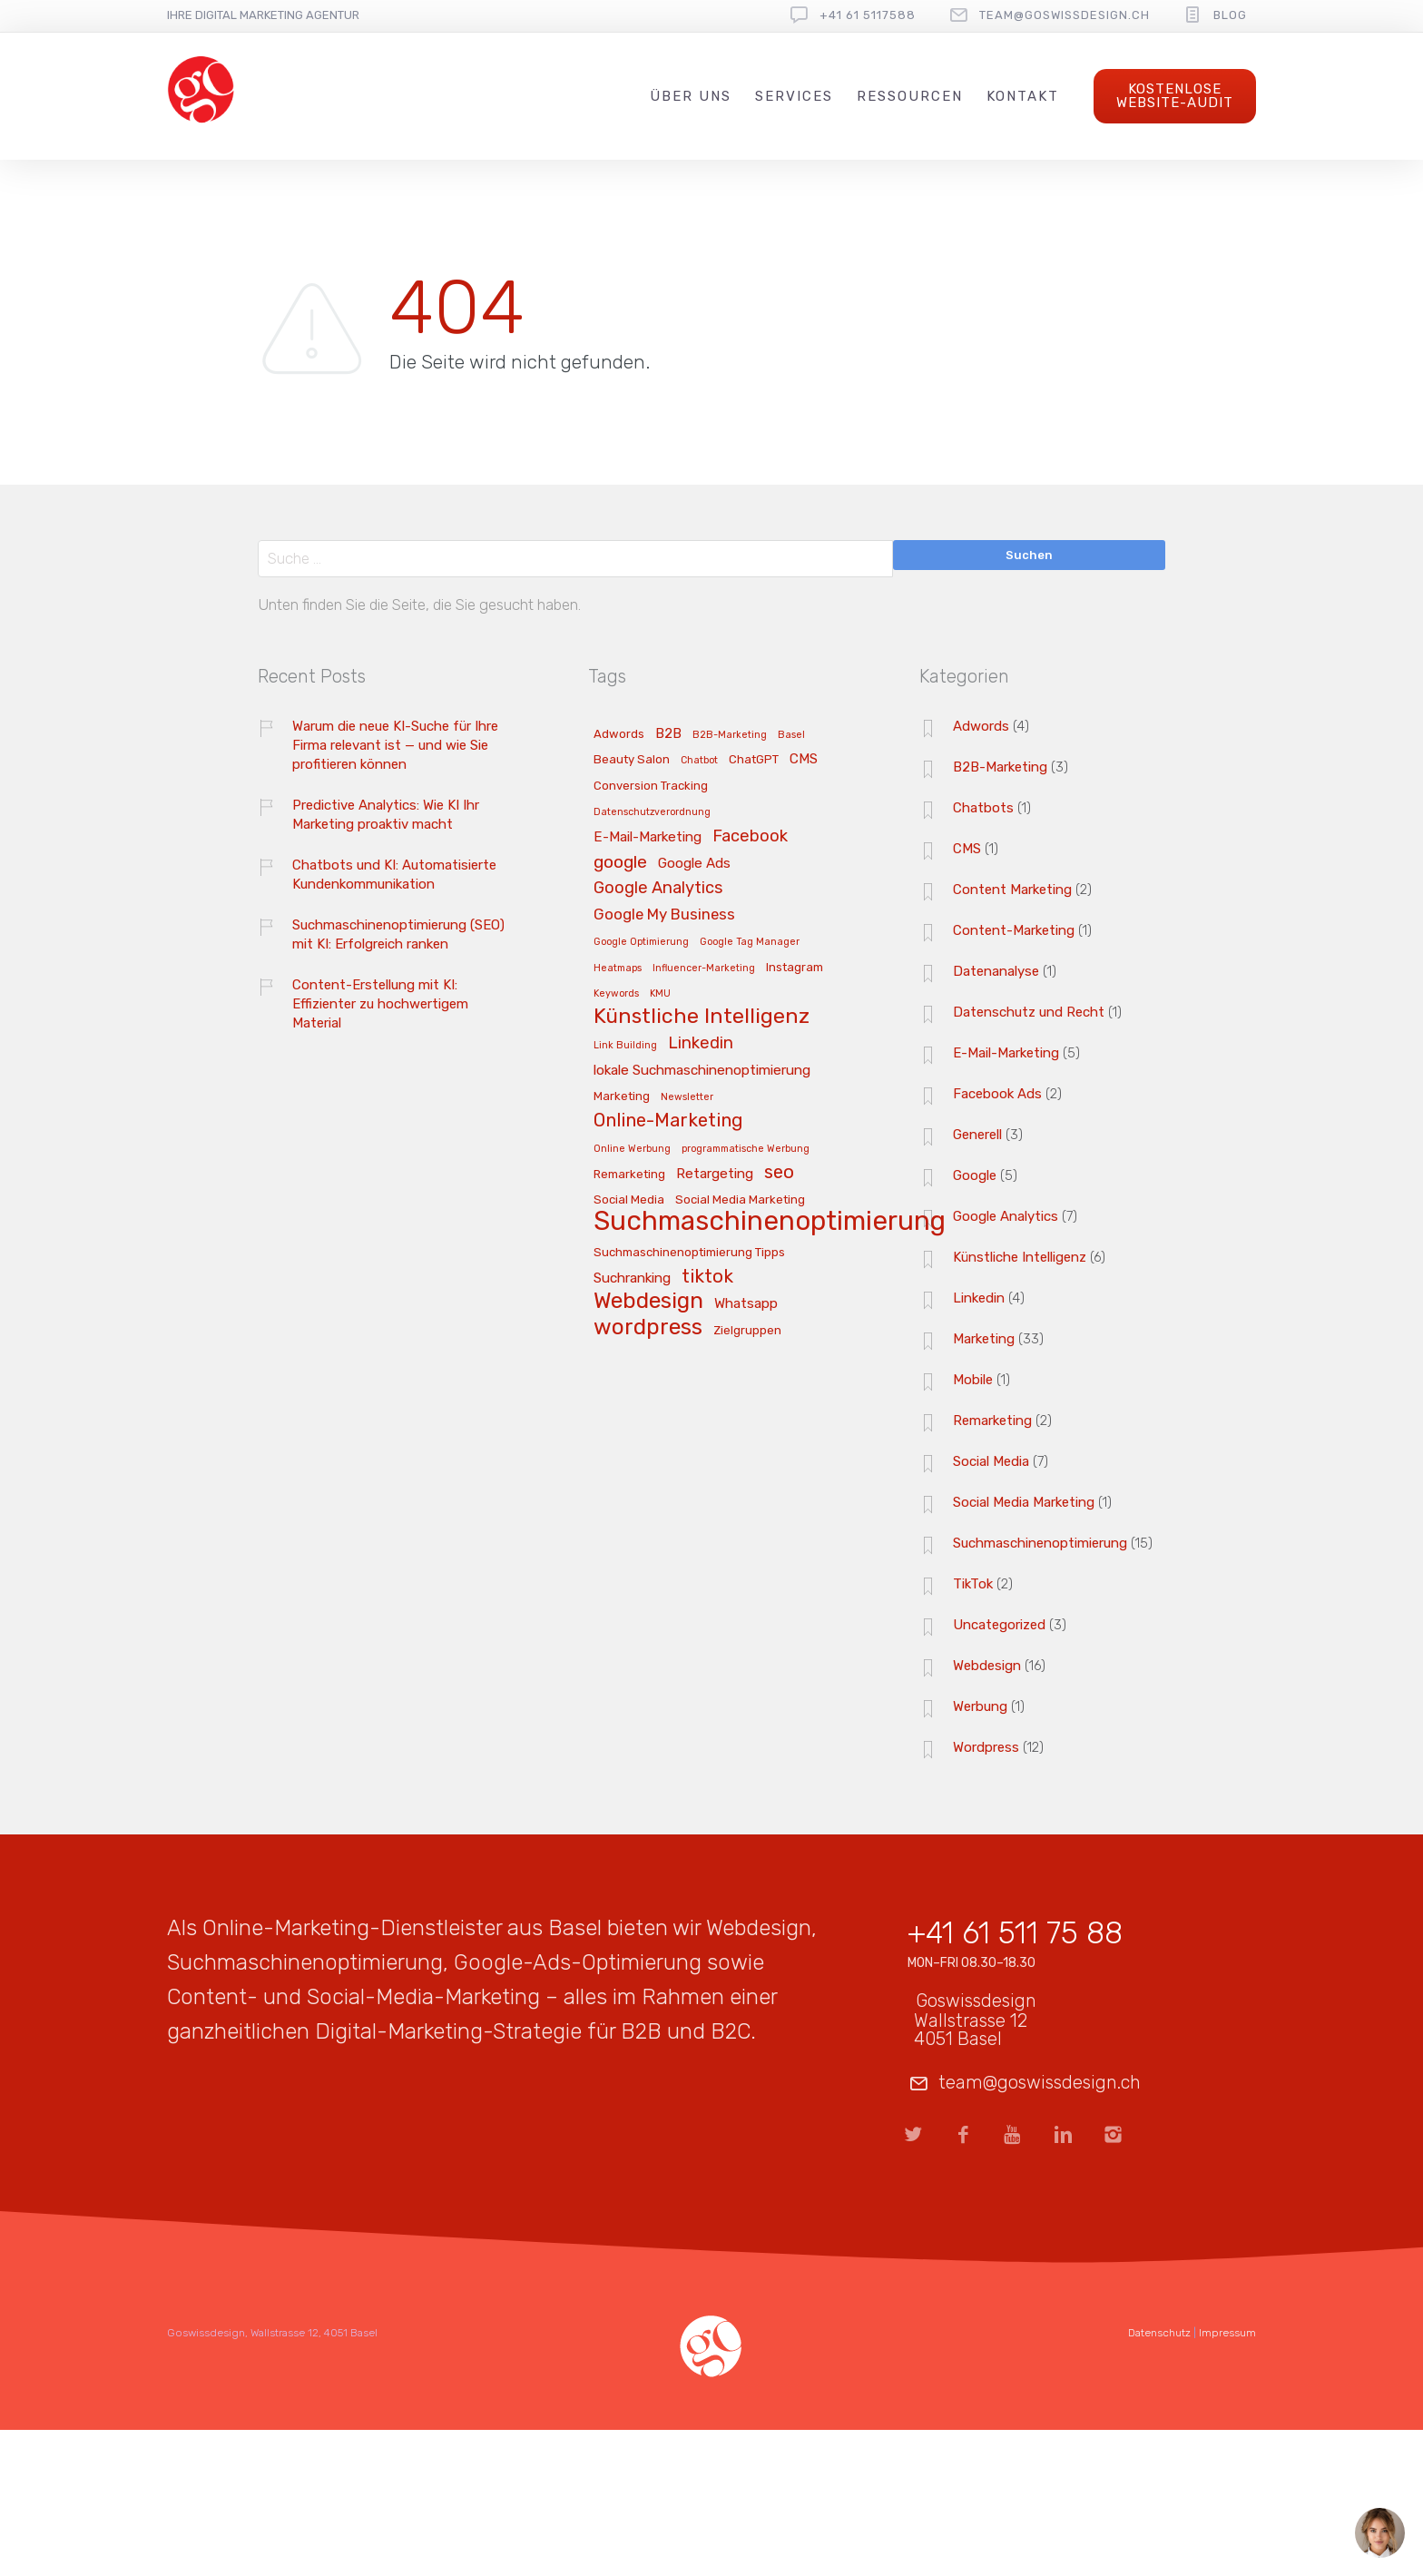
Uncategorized (999, 1625)
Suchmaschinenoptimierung (1040, 1543)
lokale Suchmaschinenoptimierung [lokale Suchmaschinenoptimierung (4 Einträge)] (702, 1070)
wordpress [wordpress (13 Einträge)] (648, 1328)
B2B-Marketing (1000, 767)
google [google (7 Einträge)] (620, 862)
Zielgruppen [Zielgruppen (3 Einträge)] (747, 1330)
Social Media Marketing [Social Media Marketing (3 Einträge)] (740, 1200)
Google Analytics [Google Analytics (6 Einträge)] (658, 889)
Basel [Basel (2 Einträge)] (791, 735)
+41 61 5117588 (867, 15)
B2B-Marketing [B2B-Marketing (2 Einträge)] (729, 735)
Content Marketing (1012, 889)
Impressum (1227, 2332)
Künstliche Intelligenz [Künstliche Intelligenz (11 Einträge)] (702, 1016)
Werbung (980, 1706)
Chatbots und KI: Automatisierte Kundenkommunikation (394, 874)
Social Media (991, 1461)
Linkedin (979, 1298)
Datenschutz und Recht (1028, 1012)
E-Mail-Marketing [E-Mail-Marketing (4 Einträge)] (648, 837)
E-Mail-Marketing (1006, 1053)
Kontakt (1022, 96)
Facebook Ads (997, 1094)
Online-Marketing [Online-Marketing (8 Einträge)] (668, 1121)
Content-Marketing (1014, 930)
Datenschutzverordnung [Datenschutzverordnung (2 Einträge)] (652, 812)
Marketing (984, 1339)
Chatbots (983, 808)
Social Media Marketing (1023, 1502)
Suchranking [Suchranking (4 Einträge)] (632, 1278)
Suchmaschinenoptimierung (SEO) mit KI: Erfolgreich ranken (398, 934)
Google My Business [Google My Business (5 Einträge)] (664, 915)
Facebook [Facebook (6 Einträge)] (750, 837)
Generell (977, 1134)
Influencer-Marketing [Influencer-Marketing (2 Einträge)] (704, 968)
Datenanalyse (996, 971)
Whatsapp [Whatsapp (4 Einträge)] (746, 1304)
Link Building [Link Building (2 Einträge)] (625, 1045)
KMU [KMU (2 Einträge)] (660, 993)
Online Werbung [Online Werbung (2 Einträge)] (632, 1149)
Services (794, 96)
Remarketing (992, 1420)
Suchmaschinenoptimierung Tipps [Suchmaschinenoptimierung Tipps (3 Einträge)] (689, 1252)
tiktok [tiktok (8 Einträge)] (707, 1277)
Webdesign (987, 1665)
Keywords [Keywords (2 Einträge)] (616, 993)
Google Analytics (1005, 1216)
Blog (1230, 15)
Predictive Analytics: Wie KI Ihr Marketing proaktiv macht (385, 814)
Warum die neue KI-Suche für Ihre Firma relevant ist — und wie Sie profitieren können (395, 745)
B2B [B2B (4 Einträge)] (668, 734)
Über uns (690, 96)
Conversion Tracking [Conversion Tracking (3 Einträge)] (651, 786)
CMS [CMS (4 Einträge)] (804, 759)
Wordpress (986, 1747)
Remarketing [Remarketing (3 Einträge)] (629, 1174)
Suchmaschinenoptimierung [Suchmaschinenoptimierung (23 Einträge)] (770, 1222)
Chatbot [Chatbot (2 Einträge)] (699, 760)
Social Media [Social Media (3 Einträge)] (629, 1200)
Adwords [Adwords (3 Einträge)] (619, 734)
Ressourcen (910, 96)
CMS (967, 849)
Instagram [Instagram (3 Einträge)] (794, 967)
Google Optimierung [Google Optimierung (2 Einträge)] (641, 942)
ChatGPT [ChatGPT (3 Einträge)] (754, 759)
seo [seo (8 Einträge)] (779, 1173)
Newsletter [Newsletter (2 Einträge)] (687, 1097)
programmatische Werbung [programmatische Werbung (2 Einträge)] (746, 1149)
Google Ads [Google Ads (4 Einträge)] (694, 863)
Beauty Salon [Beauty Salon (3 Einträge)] (632, 759)
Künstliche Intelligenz (1019, 1257)
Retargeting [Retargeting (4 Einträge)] (714, 1174)
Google (974, 1175)
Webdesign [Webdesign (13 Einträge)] (648, 1301)
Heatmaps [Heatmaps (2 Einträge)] (618, 968)
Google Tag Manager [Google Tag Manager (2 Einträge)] (750, 942)
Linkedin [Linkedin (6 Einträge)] (700, 1044)
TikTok (973, 1584)
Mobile (973, 1380)
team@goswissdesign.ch (1064, 15)
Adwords (981, 726)
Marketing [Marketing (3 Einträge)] (622, 1096)
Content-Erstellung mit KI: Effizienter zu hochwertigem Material (380, 1004)
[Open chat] (1380, 2533)
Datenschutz (1159, 2332)
